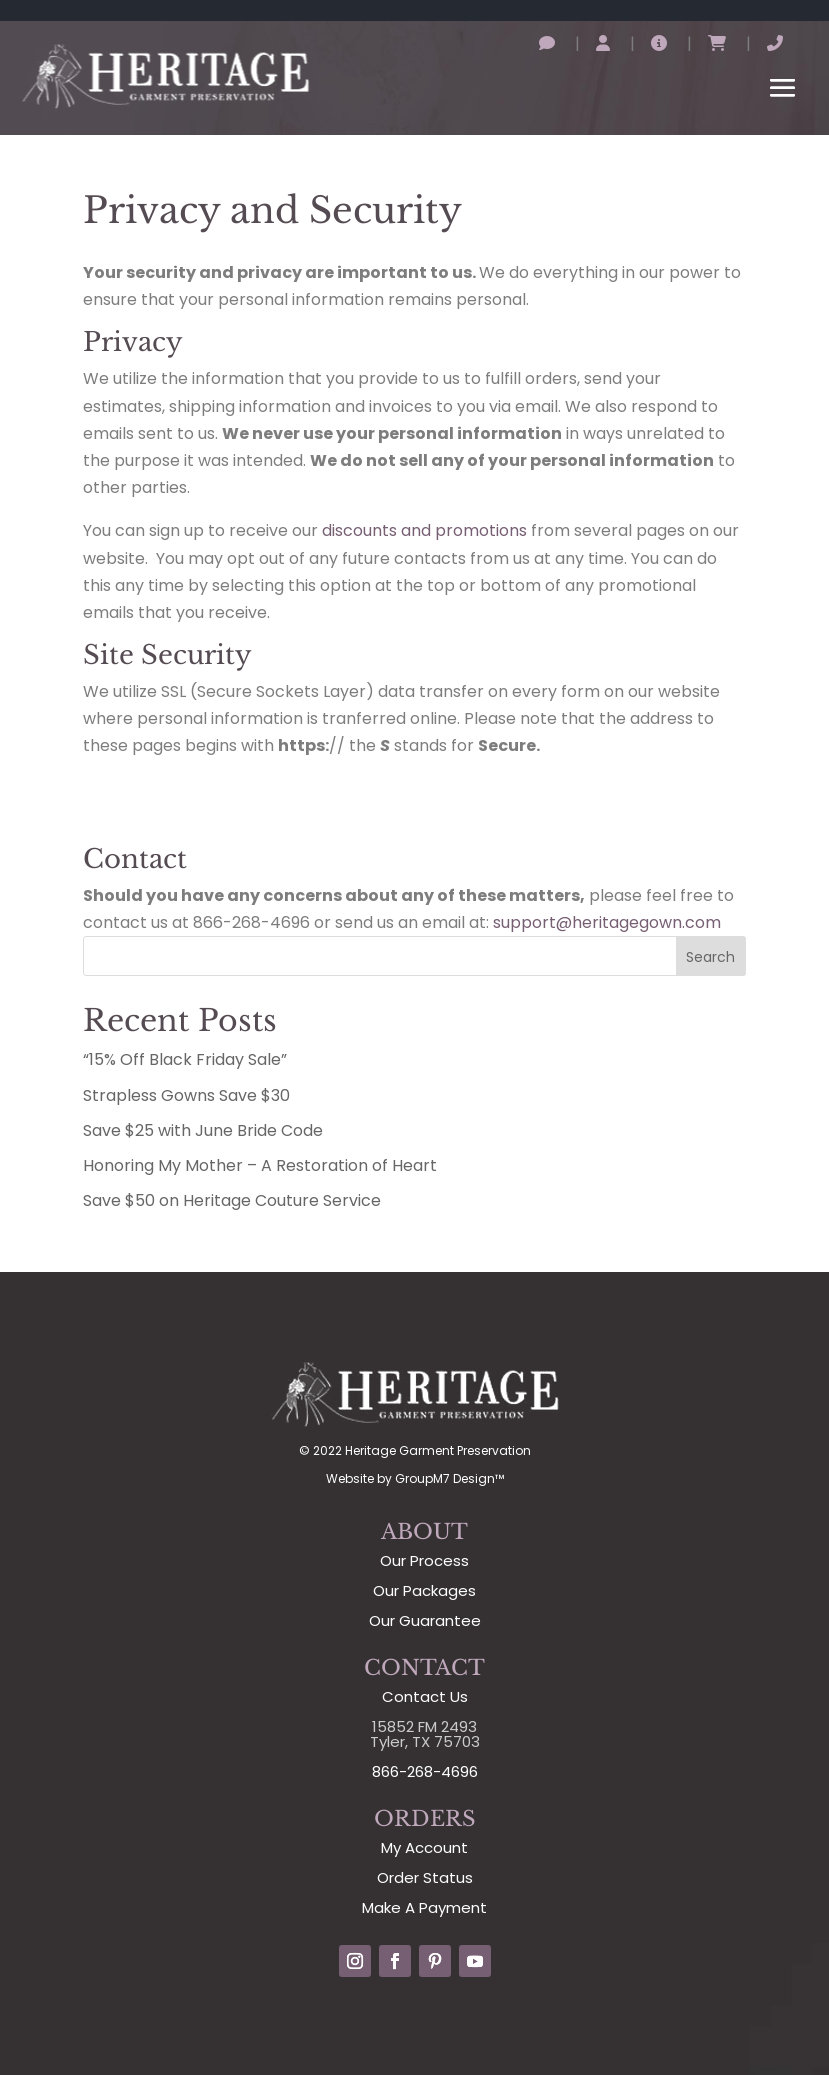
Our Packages (424, 1590)
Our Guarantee (425, 1620)
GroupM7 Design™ (449, 1478)
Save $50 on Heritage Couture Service (232, 1200)
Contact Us (425, 1696)
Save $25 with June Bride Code (203, 1130)
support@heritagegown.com (607, 922)
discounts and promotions (424, 530)
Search (710, 957)
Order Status (425, 1877)
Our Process (424, 1560)
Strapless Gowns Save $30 (186, 1095)
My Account (424, 1847)
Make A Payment (424, 1907)
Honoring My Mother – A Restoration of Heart (260, 1165)
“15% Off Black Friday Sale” (185, 1059)
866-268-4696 (425, 1771)
